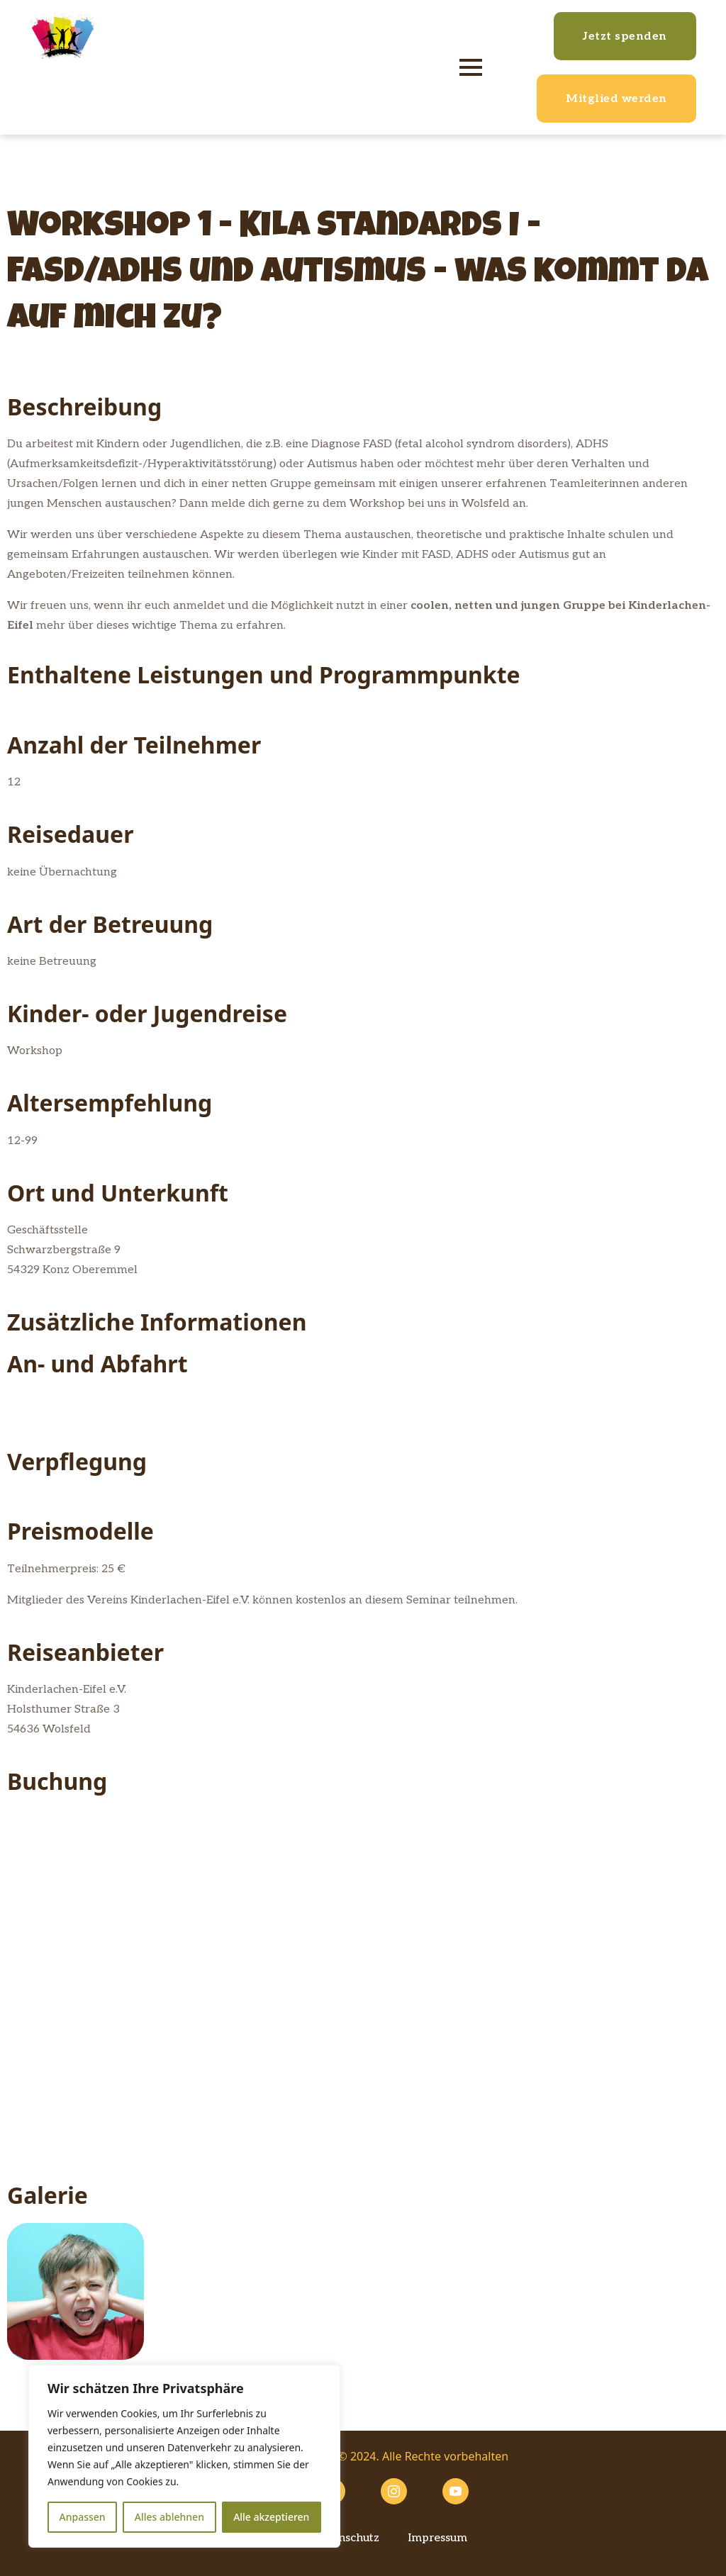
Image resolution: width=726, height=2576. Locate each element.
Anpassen (83, 2517)
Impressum (437, 2538)
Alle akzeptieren (271, 2517)
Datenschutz (345, 2538)
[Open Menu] (470, 67)
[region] (184, 2456)
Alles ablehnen (169, 2517)
